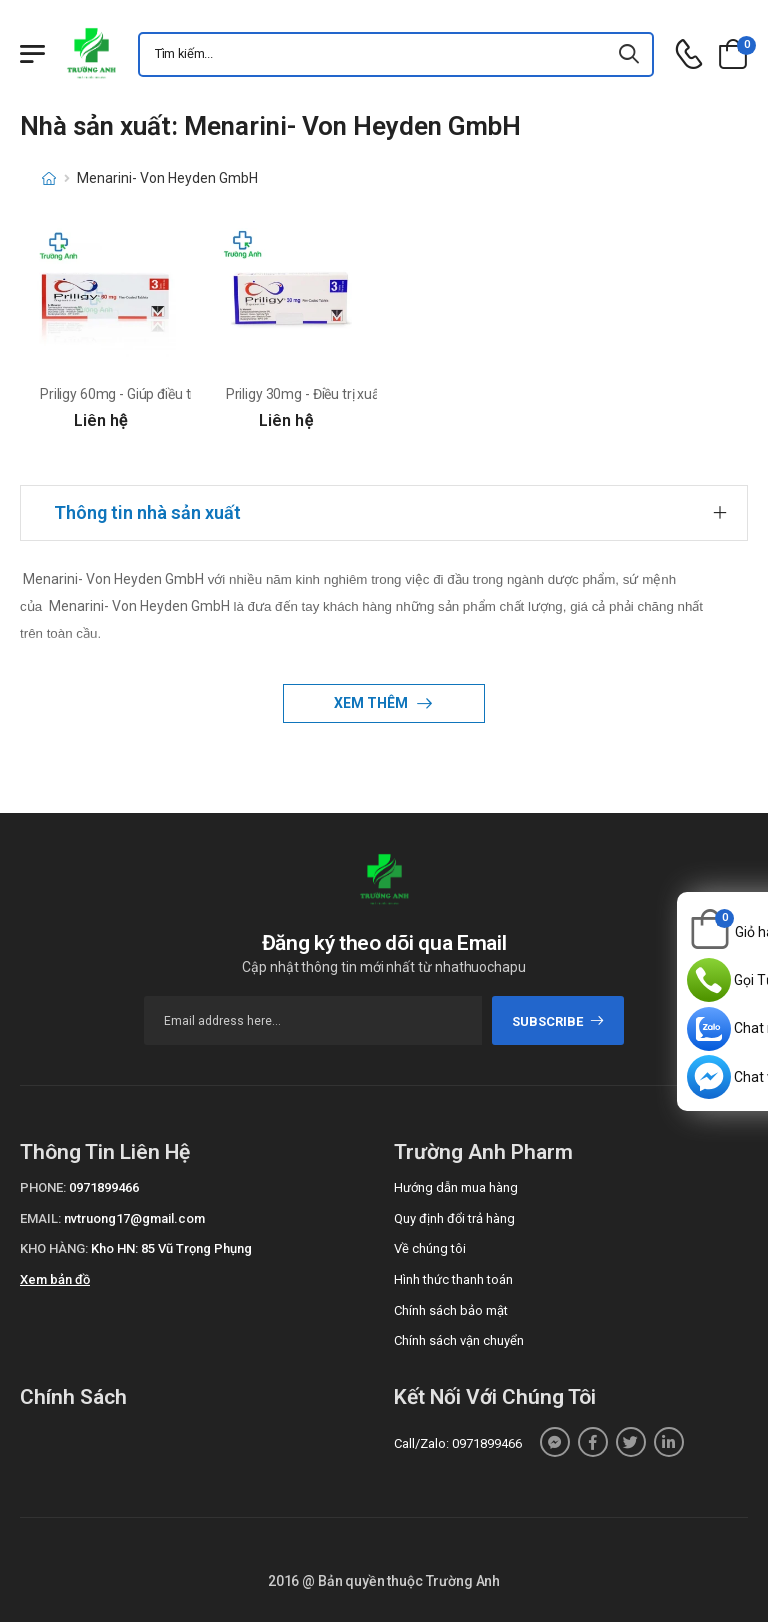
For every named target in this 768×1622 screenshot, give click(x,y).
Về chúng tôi (430, 1248)
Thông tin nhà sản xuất (147, 512)
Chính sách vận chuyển (459, 1340)
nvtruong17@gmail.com (134, 1218)
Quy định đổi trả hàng (454, 1218)
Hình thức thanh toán (453, 1279)
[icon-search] (630, 54)
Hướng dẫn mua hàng (456, 1187)
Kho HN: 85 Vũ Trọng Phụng (171, 1248)
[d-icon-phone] (689, 54)
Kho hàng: (54, 1248)
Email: (40, 1218)
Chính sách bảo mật (451, 1310)
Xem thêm (372, 703)
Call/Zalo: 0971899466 (458, 1443)
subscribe (558, 1021)
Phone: (43, 1187)
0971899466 (104, 1187)
